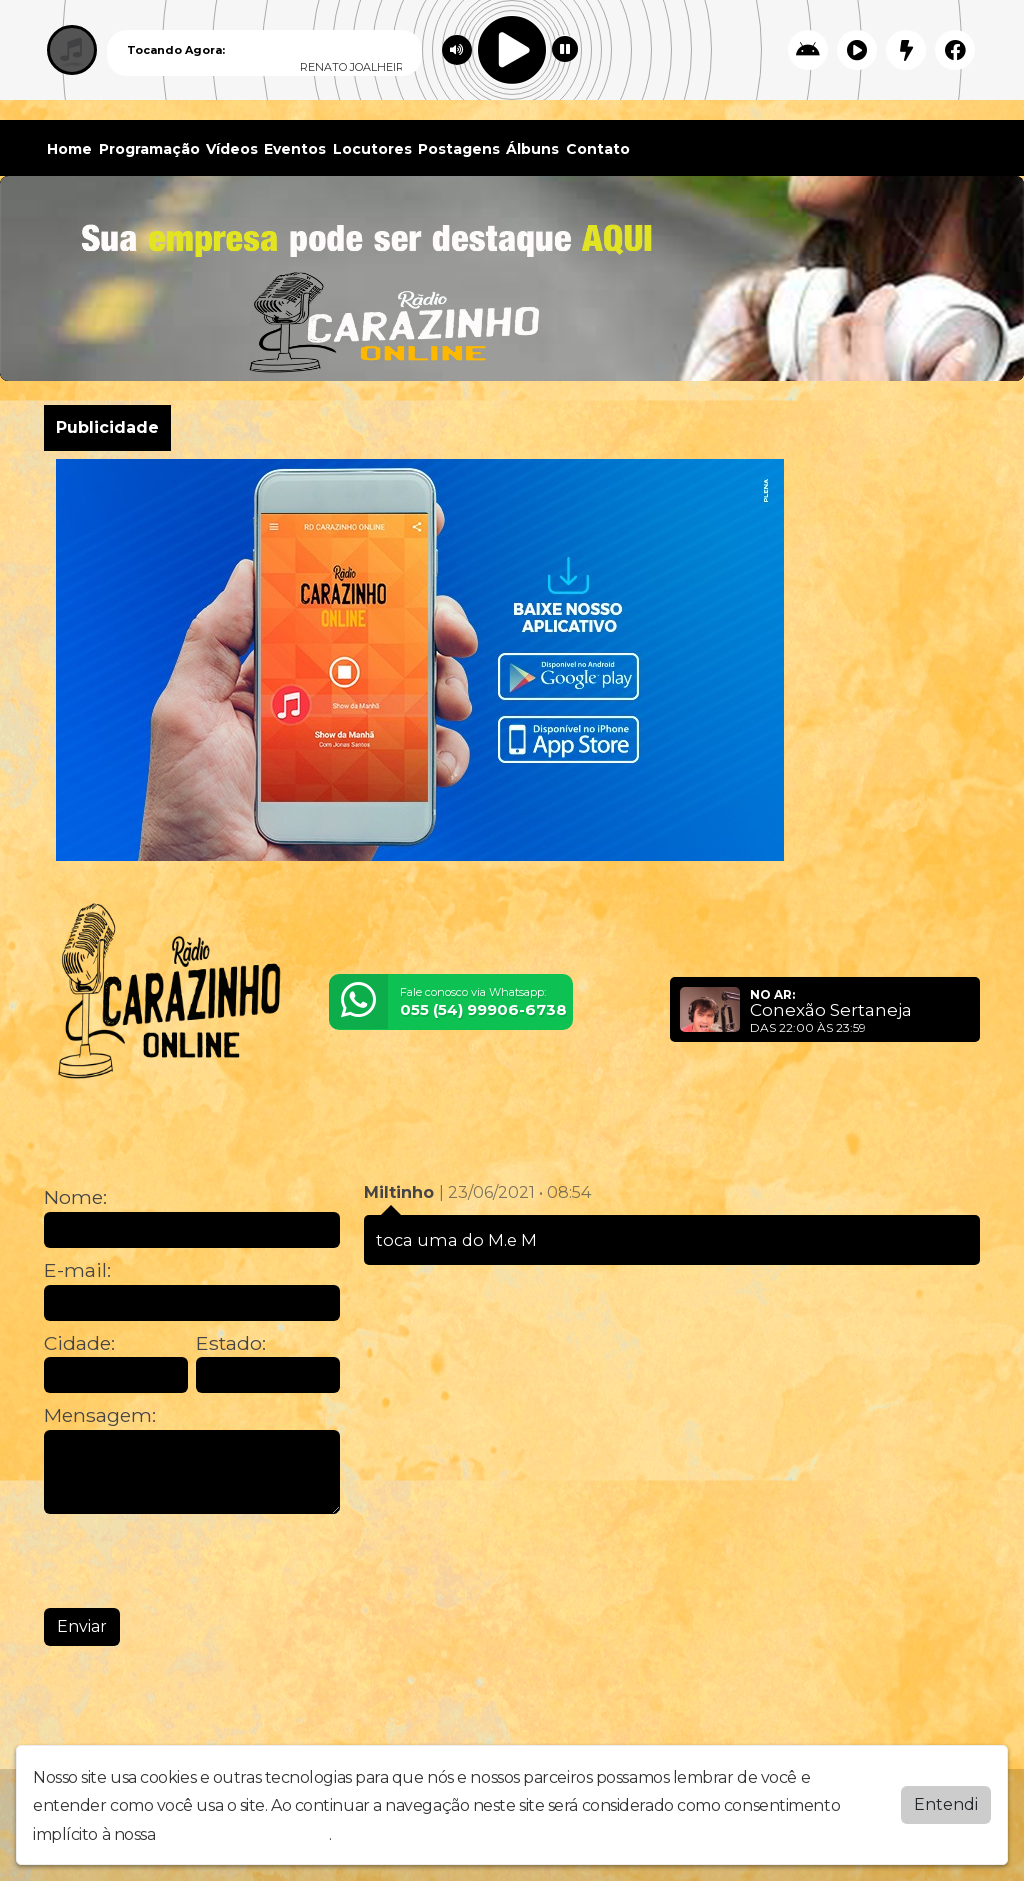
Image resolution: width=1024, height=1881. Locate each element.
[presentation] (196, 1561)
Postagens (459, 149)
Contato (598, 149)
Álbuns (532, 149)
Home (69, 149)
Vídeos (232, 149)
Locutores (372, 149)
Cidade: (79, 1343)
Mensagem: (100, 1415)
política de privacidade (244, 1834)
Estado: (231, 1343)
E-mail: (77, 1270)
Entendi (946, 1804)
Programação (149, 149)
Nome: (75, 1197)
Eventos (295, 149)
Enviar (82, 1626)
